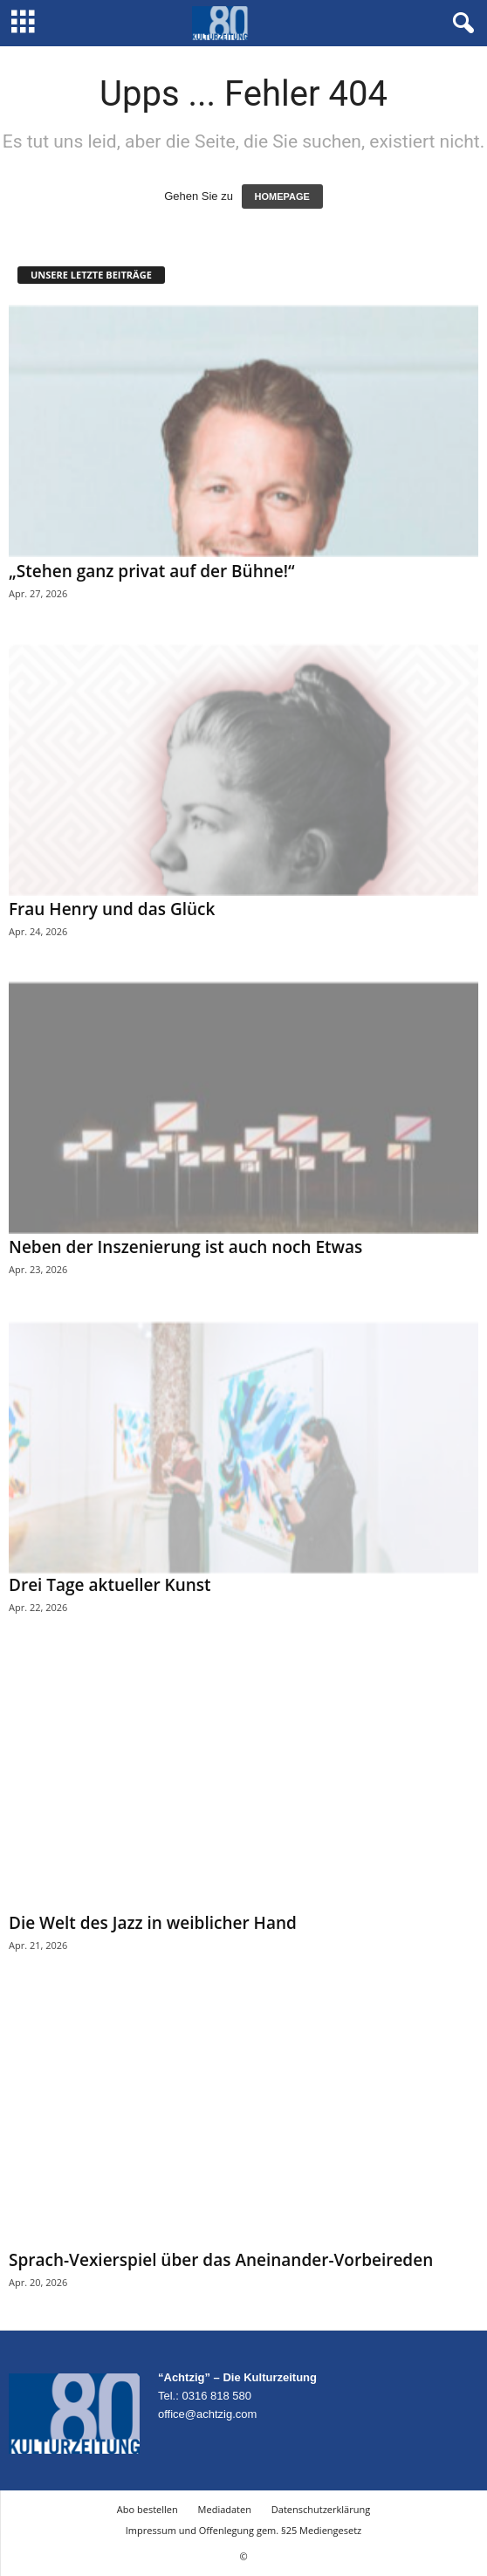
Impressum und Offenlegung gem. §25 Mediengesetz (243, 2530)
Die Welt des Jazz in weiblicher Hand (153, 1922)
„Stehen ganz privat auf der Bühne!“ (152, 571)
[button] (460, 23)
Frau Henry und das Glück (112, 909)
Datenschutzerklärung (320, 2509)
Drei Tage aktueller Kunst (110, 1585)
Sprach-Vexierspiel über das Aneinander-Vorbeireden (221, 2260)
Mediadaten (224, 2509)
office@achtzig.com (207, 2414)
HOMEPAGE (282, 196)
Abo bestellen (147, 2509)
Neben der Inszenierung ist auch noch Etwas (185, 1247)
